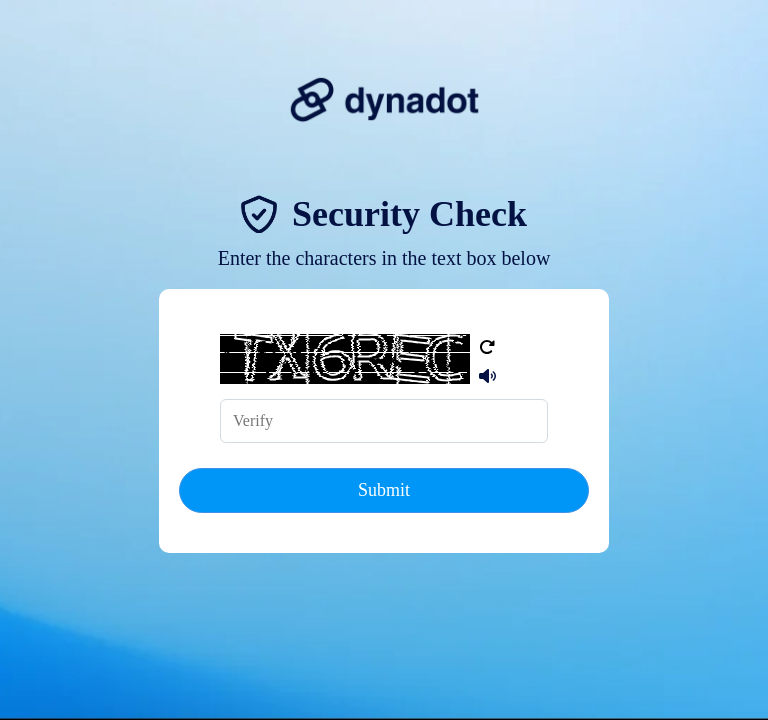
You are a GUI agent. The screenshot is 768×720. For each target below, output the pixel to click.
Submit (384, 490)
